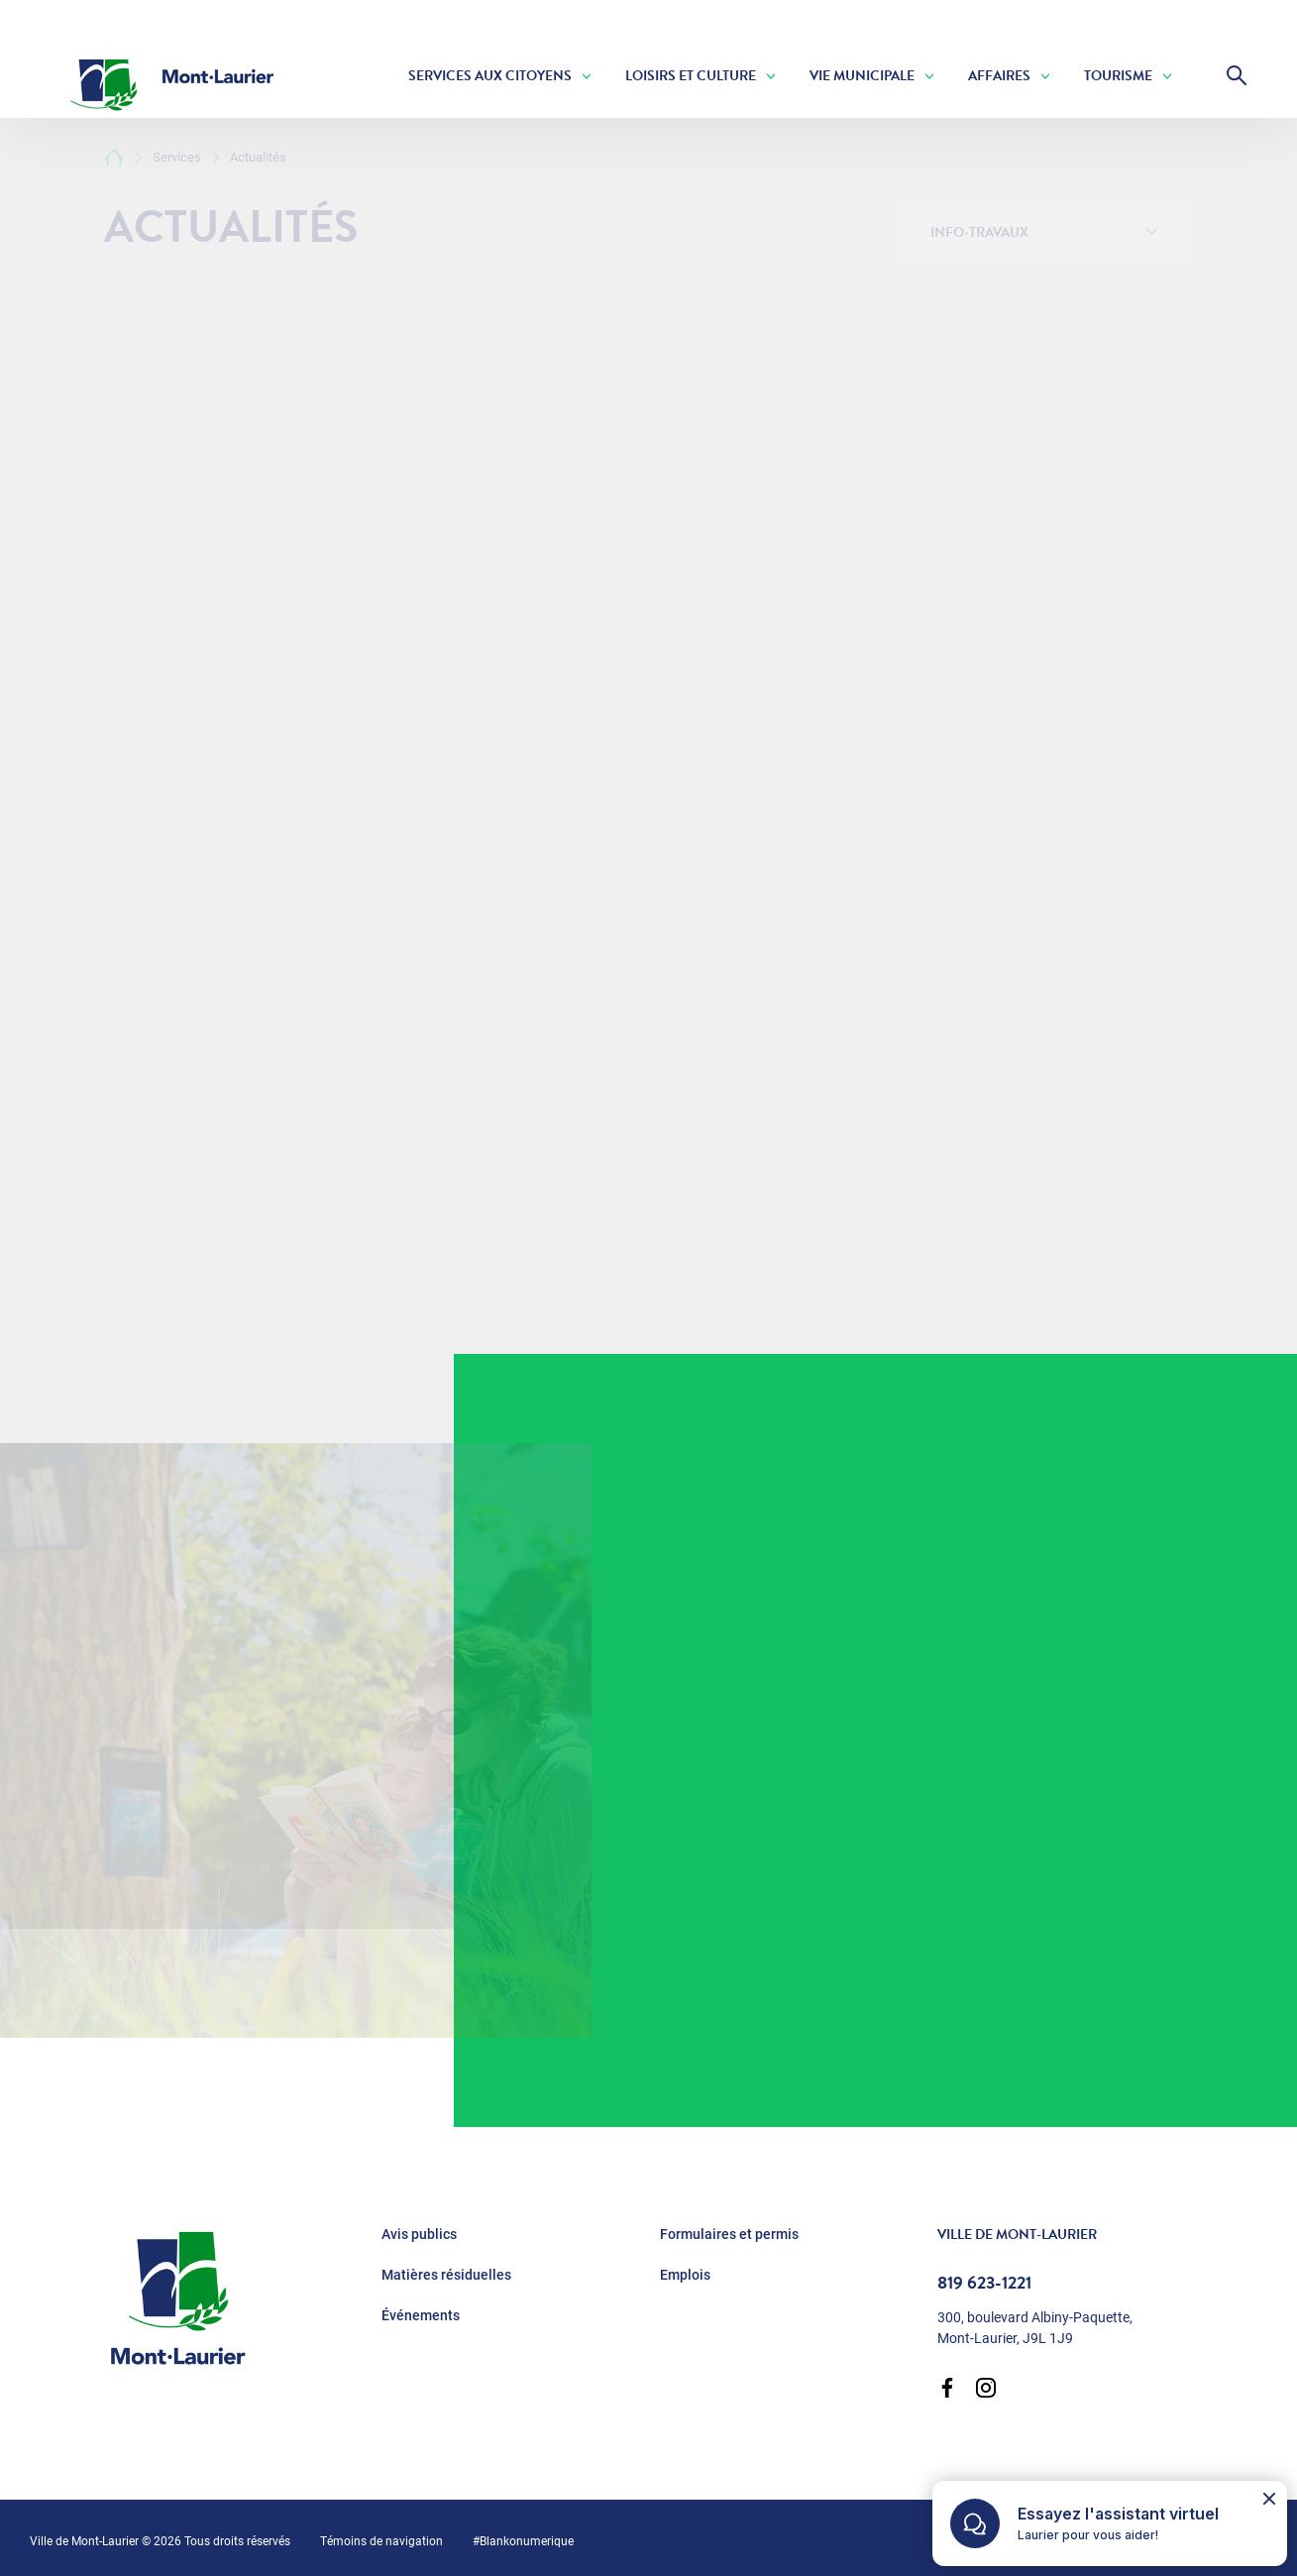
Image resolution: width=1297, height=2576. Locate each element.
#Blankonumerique (523, 2540)
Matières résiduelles (446, 2275)
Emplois (685, 2275)
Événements (420, 2315)
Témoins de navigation (381, 2540)
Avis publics (419, 2234)
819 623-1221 (984, 2283)
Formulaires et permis (729, 2234)
